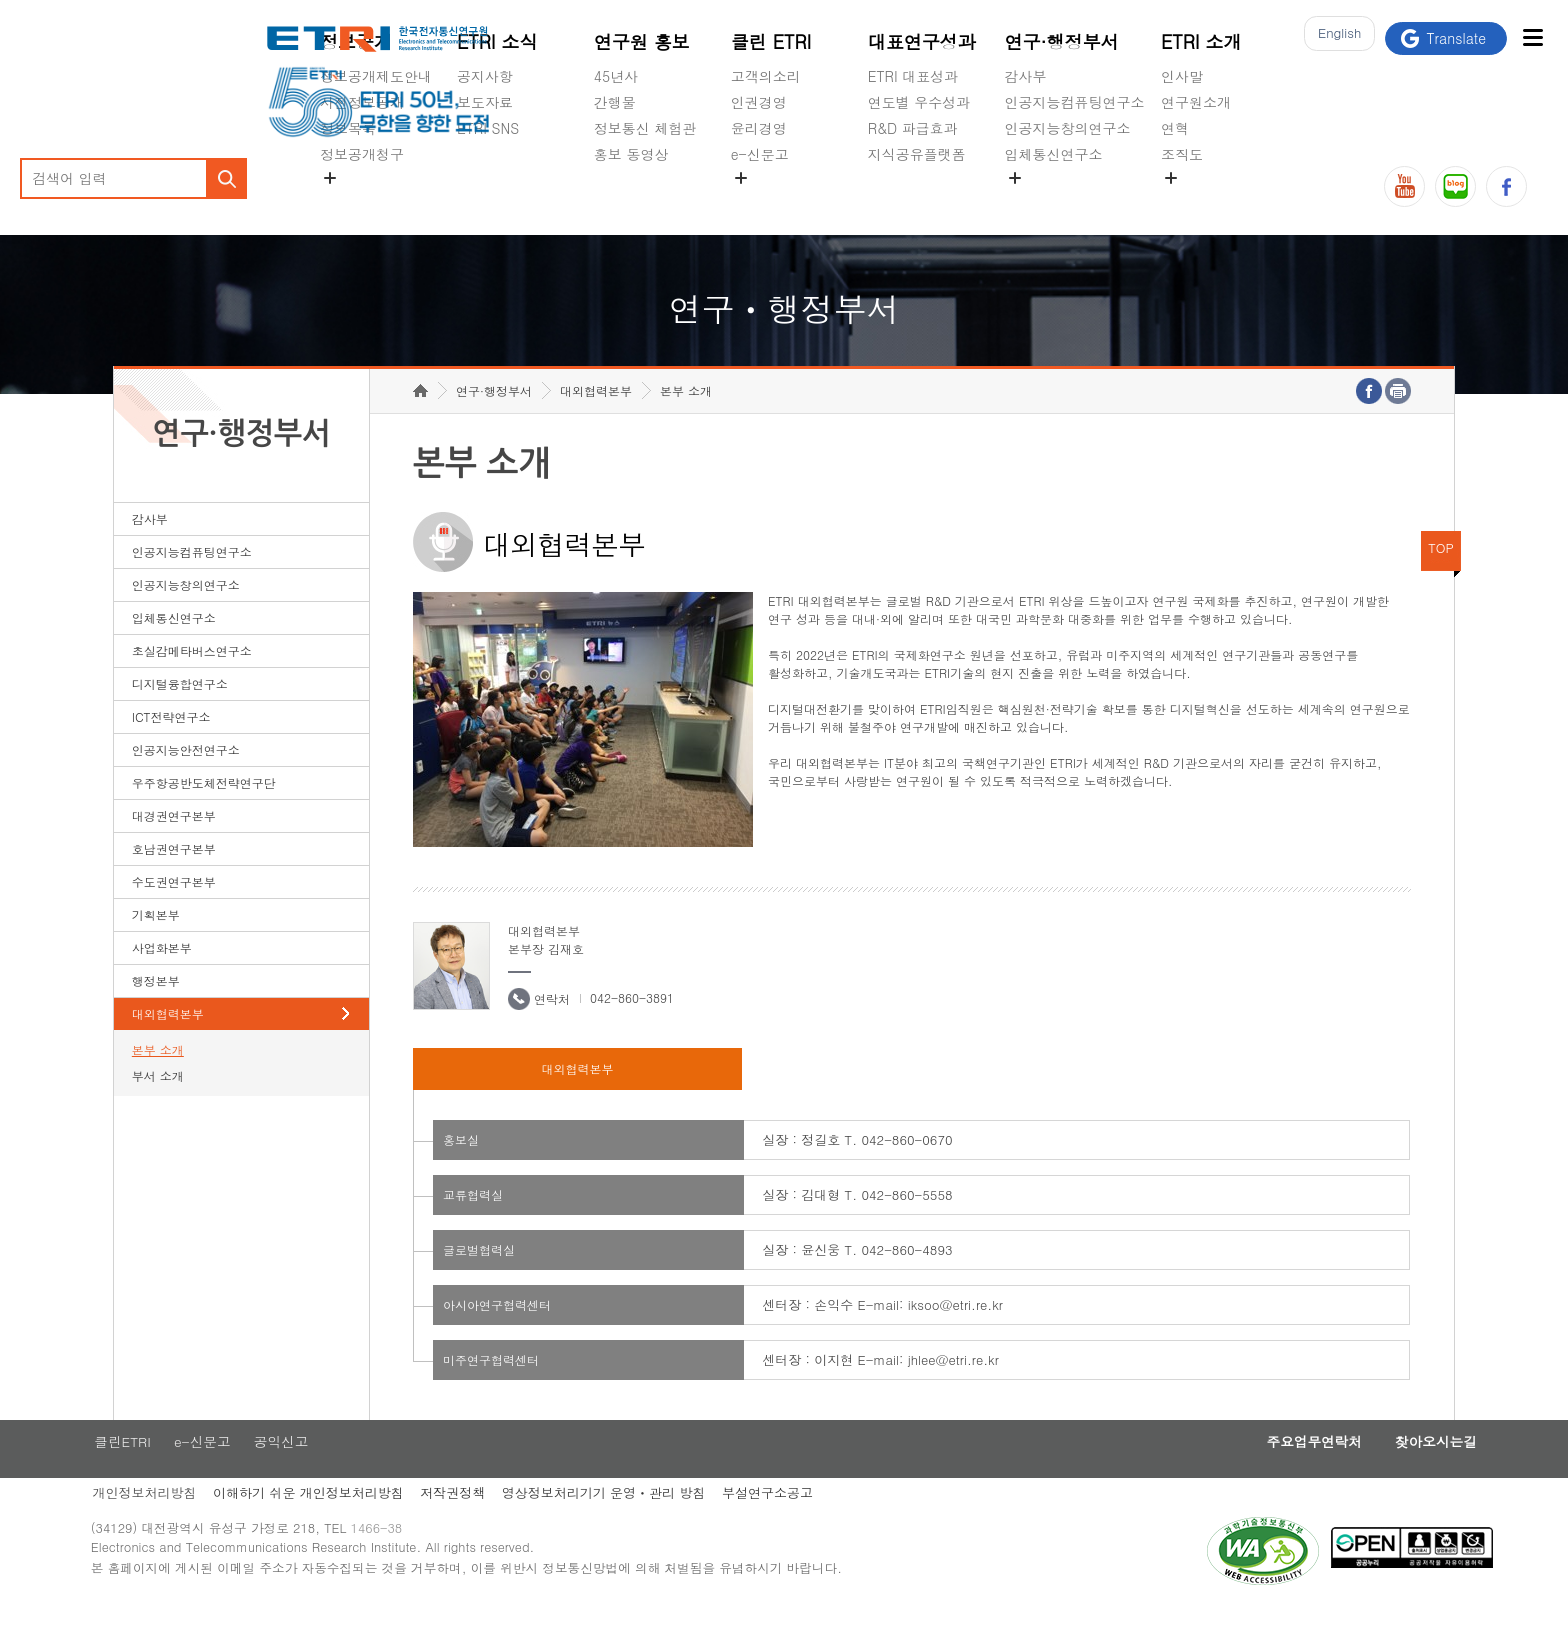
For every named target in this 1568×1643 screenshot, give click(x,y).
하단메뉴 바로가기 (0, 0)
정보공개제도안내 (376, 76)
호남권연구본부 (174, 879)
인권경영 (759, 102)
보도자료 (485, 102)
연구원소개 (1196, 102)
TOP (1441, 578)
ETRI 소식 (497, 41)
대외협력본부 (168, 1044)
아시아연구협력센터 (497, 1335)
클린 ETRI (771, 41)
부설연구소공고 (802, 1526)
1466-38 (407, 1565)
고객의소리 (766, 76)
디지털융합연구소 (180, 714)
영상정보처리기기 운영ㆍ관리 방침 (636, 1526)
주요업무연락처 (1259, 1474)
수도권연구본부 (174, 912)
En (1334, 38)
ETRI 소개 (1201, 41)
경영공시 (348, 201)
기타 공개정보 (1205, 201)
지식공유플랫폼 (917, 154)
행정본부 (156, 1011)
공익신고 (759, 201)
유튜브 (1404, 186)
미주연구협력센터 (491, 1390)
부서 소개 (158, 1106)
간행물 (615, 102)
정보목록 (348, 128)
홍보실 (461, 1170)
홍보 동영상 (631, 154)
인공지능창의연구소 (1068, 128)
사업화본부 (162, 978)
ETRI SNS (488, 128)
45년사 (616, 76)
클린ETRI (143, 1474)
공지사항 (485, 76)
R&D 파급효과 (913, 128)
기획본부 (156, 945)
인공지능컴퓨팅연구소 (1075, 102)
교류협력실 (473, 1225)
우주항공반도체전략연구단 (204, 813)
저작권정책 (481, 1526)
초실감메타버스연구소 (1075, 201)
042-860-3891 (632, 1028)
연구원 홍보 (642, 41)
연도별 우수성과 (919, 102)
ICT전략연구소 (171, 747)
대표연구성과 (922, 41)
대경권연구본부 (174, 846)
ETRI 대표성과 (913, 76)
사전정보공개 (362, 102)
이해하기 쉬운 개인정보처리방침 (333, 1526)
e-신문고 (760, 154)
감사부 (1026, 76)
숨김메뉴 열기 (330, 178)
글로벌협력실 (479, 1280)
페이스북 (1506, 186)
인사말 (1182, 76)
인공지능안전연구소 (186, 780)
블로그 (1455, 186)
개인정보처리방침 (166, 1526)
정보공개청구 (362, 154)
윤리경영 (759, 128)
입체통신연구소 (1054, 154)
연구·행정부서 (1062, 41)
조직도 (1182, 154)
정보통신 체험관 (645, 128)
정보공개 (356, 41)
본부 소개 (158, 1080)
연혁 (1175, 128)
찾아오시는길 (1391, 1474)
